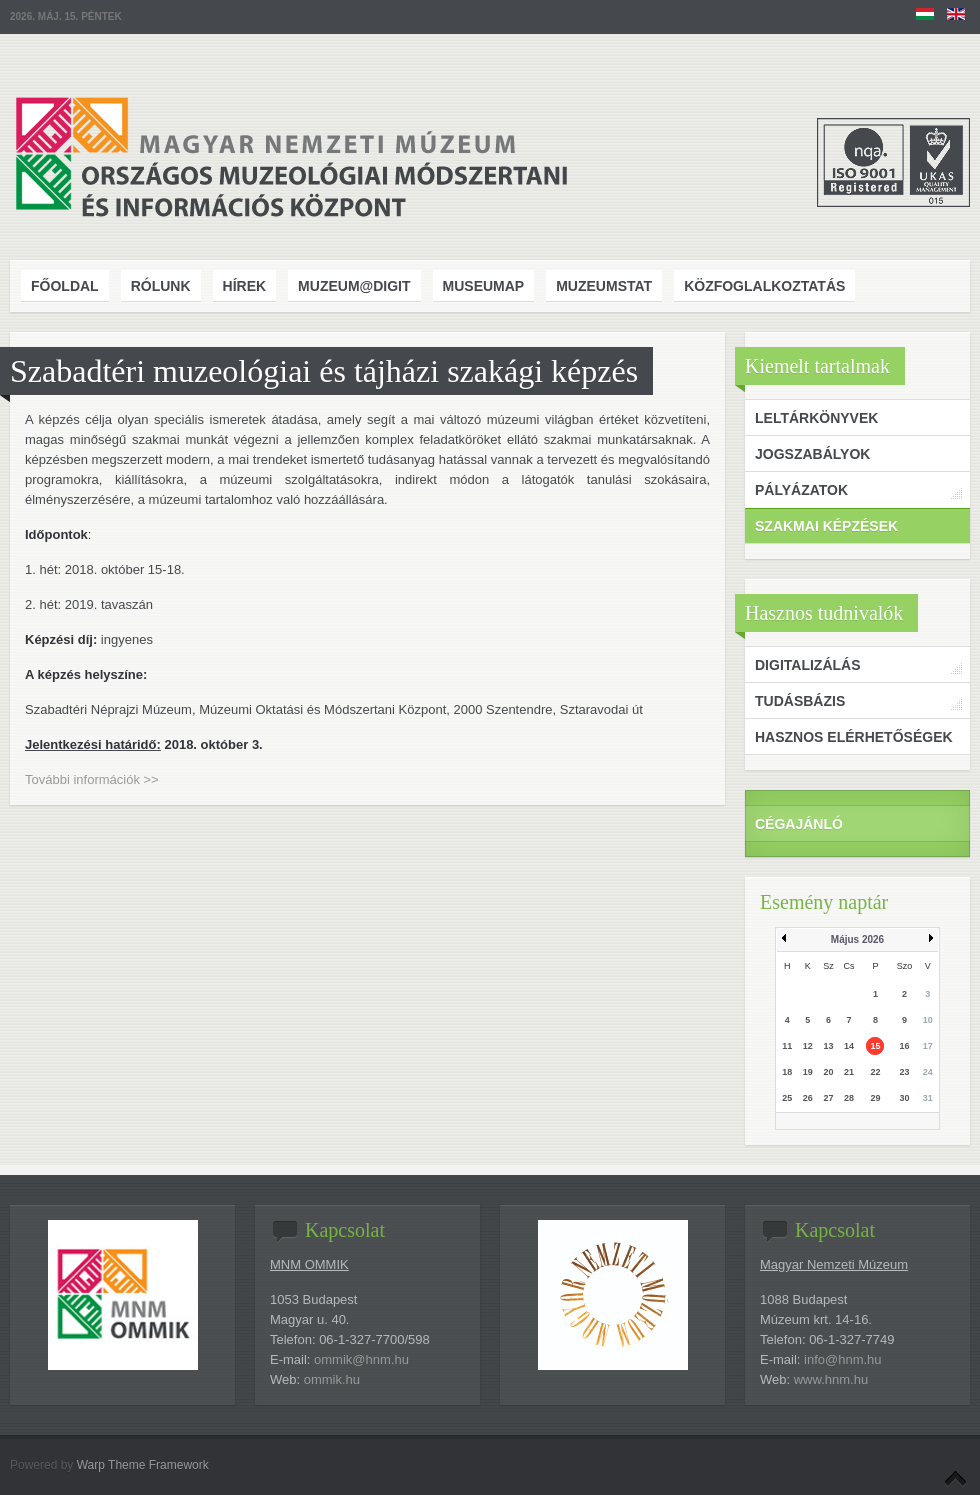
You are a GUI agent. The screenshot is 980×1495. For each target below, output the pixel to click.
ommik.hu (332, 1379)
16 (904, 1046)
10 (928, 1020)
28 (849, 1098)
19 (808, 1072)
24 (928, 1072)
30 (904, 1098)
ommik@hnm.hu (361, 1359)
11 (787, 1046)
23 (904, 1072)
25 (787, 1098)
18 (787, 1072)
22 (875, 1072)
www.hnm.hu (831, 1379)
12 (808, 1046)
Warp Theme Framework (143, 1465)
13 (828, 1046)
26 (808, 1098)
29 (875, 1098)
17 (928, 1046)
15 (875, 1046)
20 (828, 1072)
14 (849, 1046)
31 (928, 1098)
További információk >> (92, 779)
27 (828, 1098)
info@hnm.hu (843, 1359)
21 (849, 1072)
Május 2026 (857, 939)
